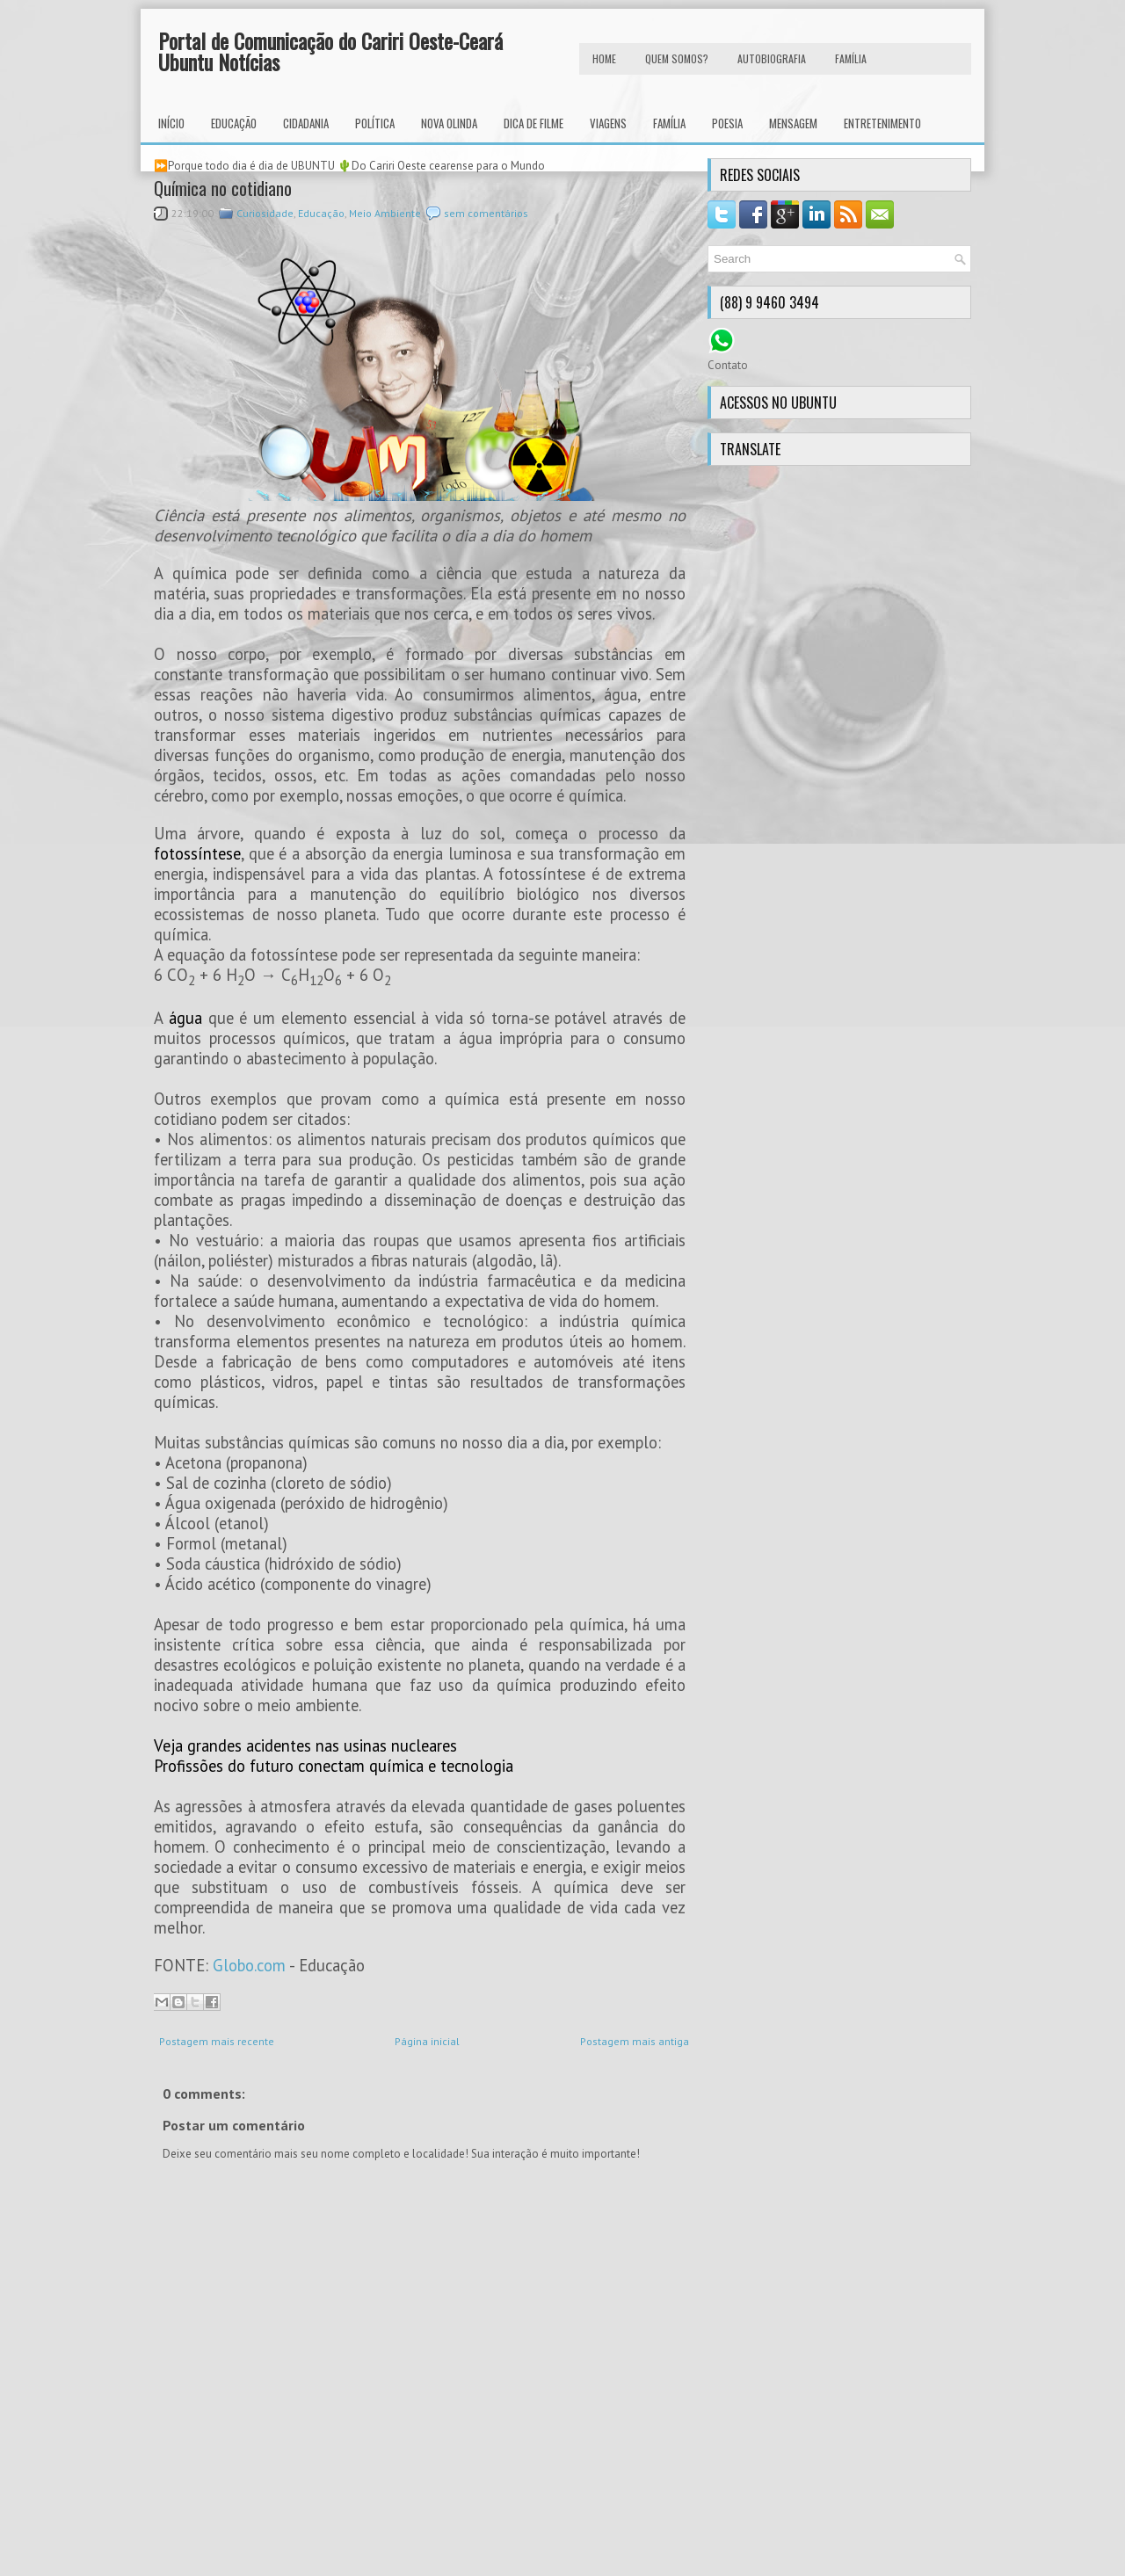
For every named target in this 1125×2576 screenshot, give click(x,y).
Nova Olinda (449, 123)
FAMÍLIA (851, 58)
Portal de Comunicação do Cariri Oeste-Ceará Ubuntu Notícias (330, 51)
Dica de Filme (533, 123)
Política (375, 123)
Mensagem (793, 123)
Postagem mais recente (216, 2041)
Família (669, 123)
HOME (604, 58)
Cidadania (306, 123)
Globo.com (249, 1965)
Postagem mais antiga (634, 2041)
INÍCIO (171, 123)
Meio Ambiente (385, 213)
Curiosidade (265, 213)
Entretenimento (882, 123)
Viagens (608, 123)
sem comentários (486, 213)
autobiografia (771, 58)
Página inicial (427, 2041)
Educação (234, 123)
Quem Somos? (676, 58)
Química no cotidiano (223, 188)
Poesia (727, 123)
